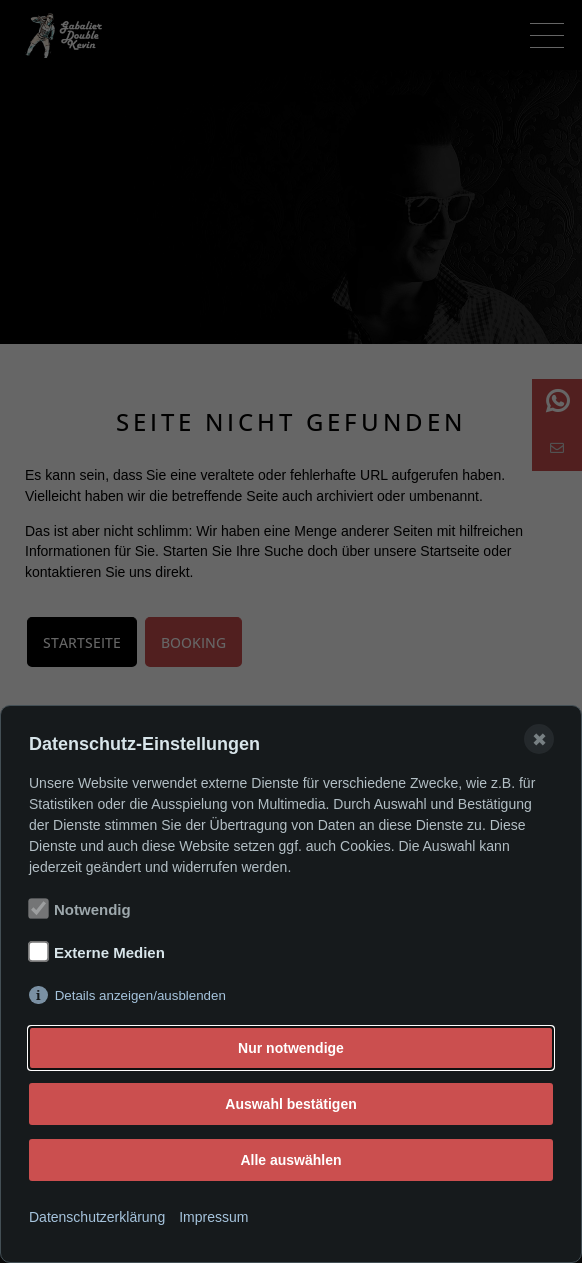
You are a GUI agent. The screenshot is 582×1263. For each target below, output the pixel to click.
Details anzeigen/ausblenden (140, 995)
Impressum (213, 1217)
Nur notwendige (291, 1048)
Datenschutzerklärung (97, 1217)
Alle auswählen (290, 1160)
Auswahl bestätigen (290, 1104)
